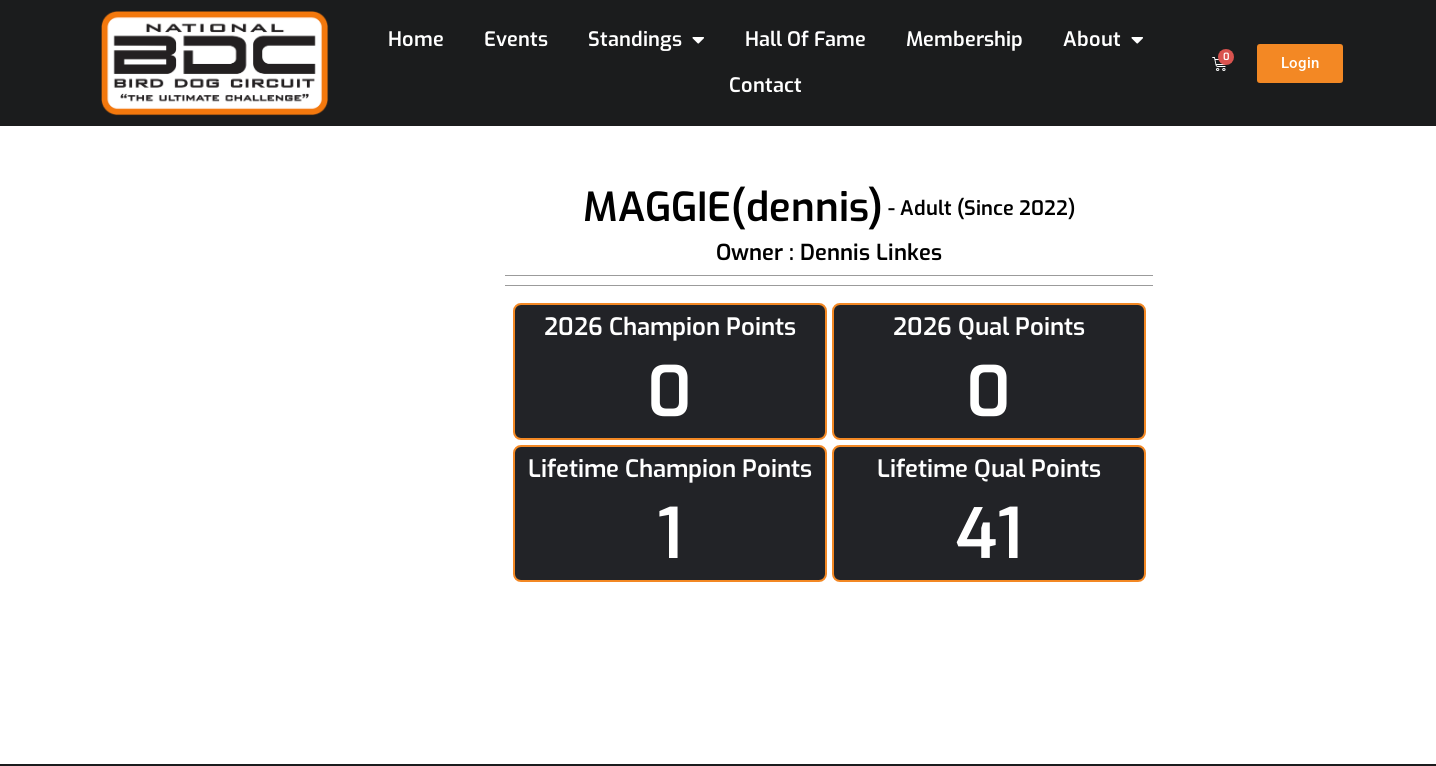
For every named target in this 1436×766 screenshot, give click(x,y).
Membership (964, 39)
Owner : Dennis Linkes (829, 252)
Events (516, 39)
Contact (765, 85)
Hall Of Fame (805, 39)
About (1103, 40)
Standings (646, 40)
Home (416, 39)
